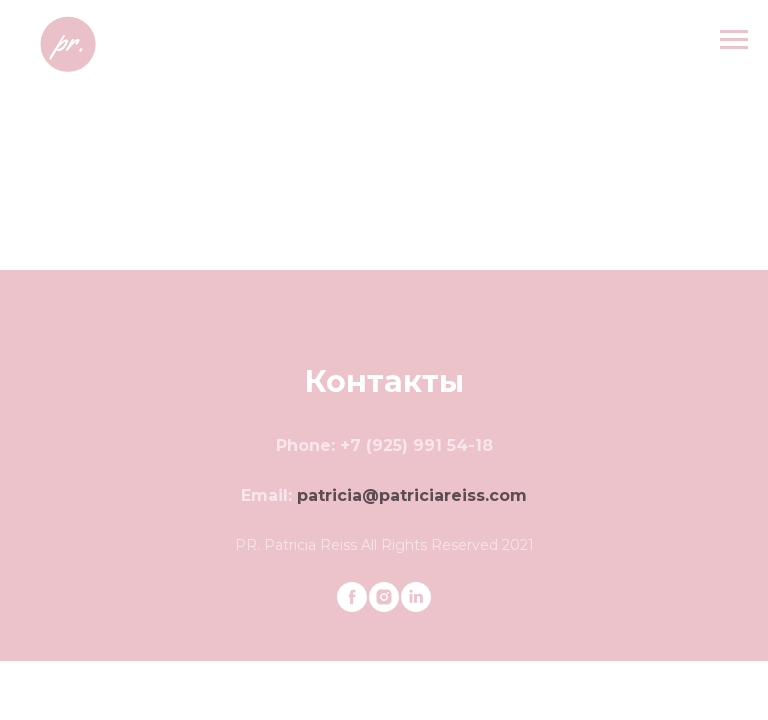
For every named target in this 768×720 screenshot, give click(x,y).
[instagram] (384, 597)
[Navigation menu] (734, 40)
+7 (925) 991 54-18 (416, 445)
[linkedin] (416, 597)
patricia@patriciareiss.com (412, 495)
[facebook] (352, 597)
